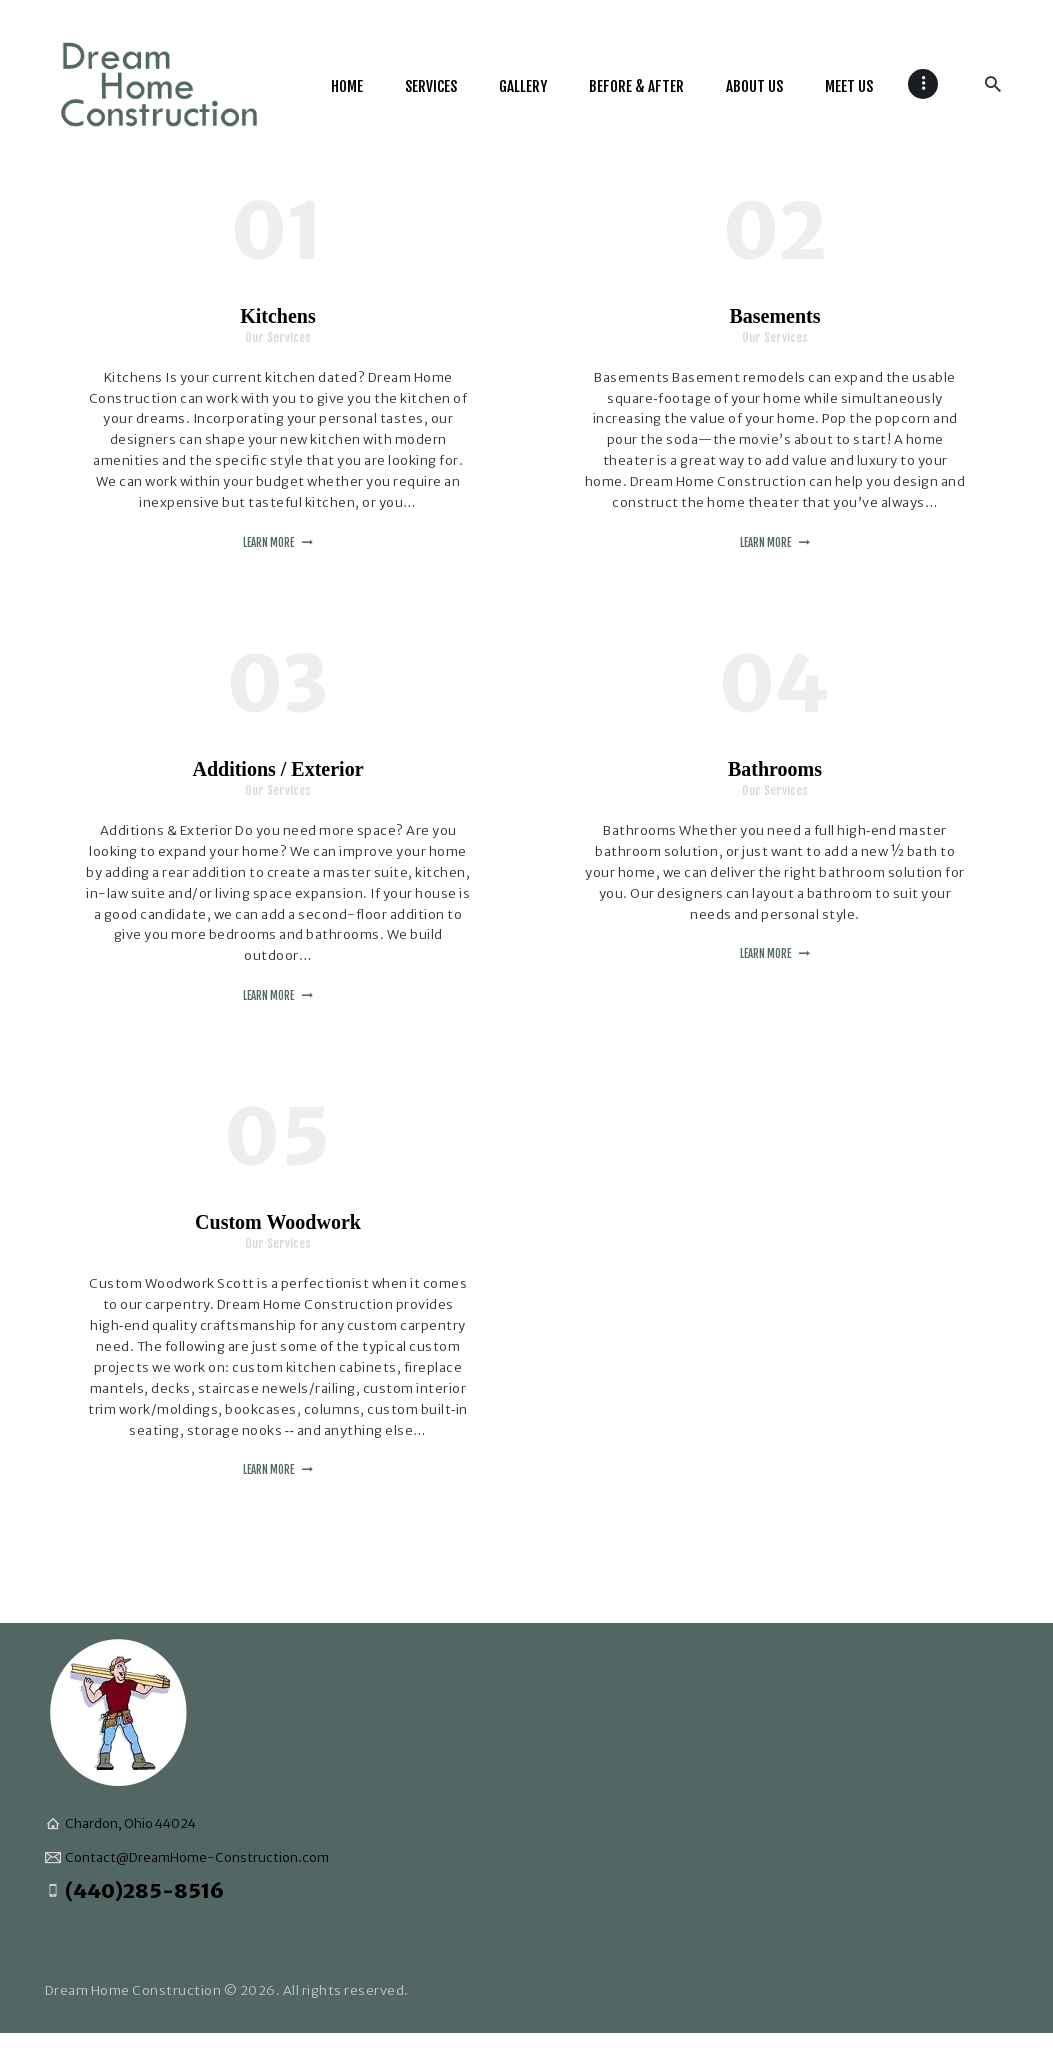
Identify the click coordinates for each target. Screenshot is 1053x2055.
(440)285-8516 (144, 1890)
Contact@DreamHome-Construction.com (197, 1857)
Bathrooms (775, 769)
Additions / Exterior (277, 769)
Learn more (268, 543)
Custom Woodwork (278, 1222)
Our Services (278, 337)
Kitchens (278, 316)
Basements (774, 316)
